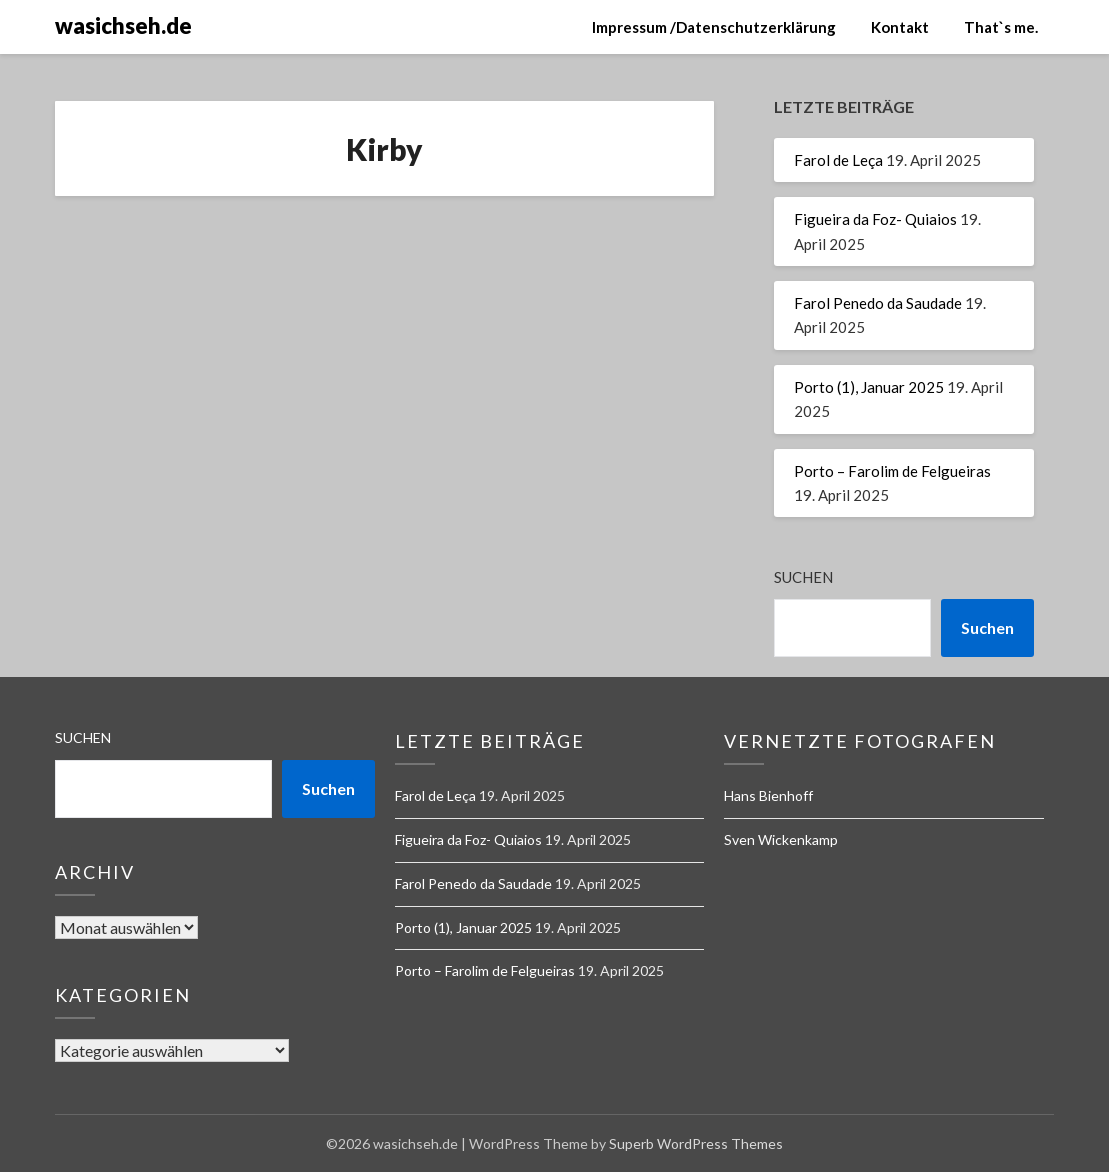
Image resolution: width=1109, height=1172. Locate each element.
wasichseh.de (123, 25)
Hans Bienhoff (768, 795)
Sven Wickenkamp (781, 839)
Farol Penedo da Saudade (878, 303)
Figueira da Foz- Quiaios (875, 219)
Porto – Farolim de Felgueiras (892, 471)
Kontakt (900, 27)
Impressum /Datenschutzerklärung (714, 27)
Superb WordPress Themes (696, 1143)
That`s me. (1001, 27)
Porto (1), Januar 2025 (869, 387)
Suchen (803, 577)
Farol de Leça (838, 160)
